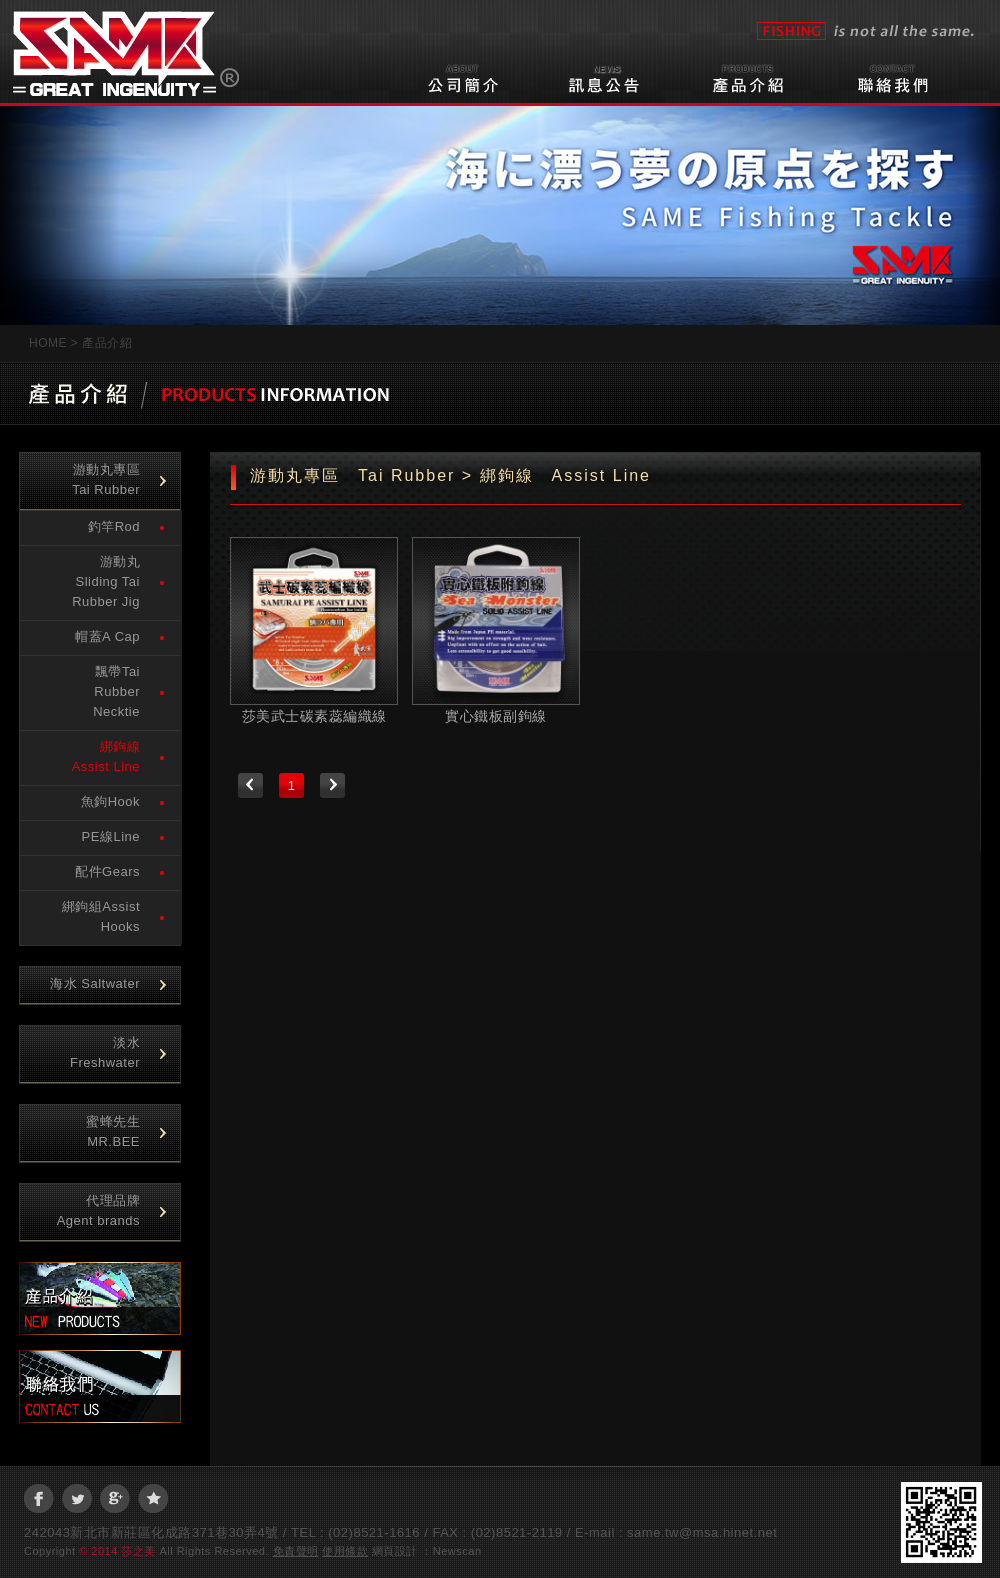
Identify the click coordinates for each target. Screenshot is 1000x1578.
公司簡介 (464, 76)
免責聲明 (296, 1551)
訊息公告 (617, 76)
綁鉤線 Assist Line (113, 756)
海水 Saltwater (95, 983)
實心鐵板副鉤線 (496, 716)
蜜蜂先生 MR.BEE (113, 1131)
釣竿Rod (114, 526)
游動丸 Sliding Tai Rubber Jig (112, 581)
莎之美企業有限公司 (126, 48)
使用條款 (345, 1551)
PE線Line (111, 836)
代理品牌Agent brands (98, 1210)
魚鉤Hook (110, 801)
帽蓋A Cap (107, 636)
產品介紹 (760, 76)
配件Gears (107, 871)
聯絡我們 (902, 76)
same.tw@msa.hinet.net (702, 1532)
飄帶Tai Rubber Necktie (116, 691)
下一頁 (332, 785)
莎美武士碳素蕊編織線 (314, 716)
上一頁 (250, 785)
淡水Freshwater (105, 1052)
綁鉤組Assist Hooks (101, 916)
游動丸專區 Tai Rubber (112, 479)
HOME (48, 343)
